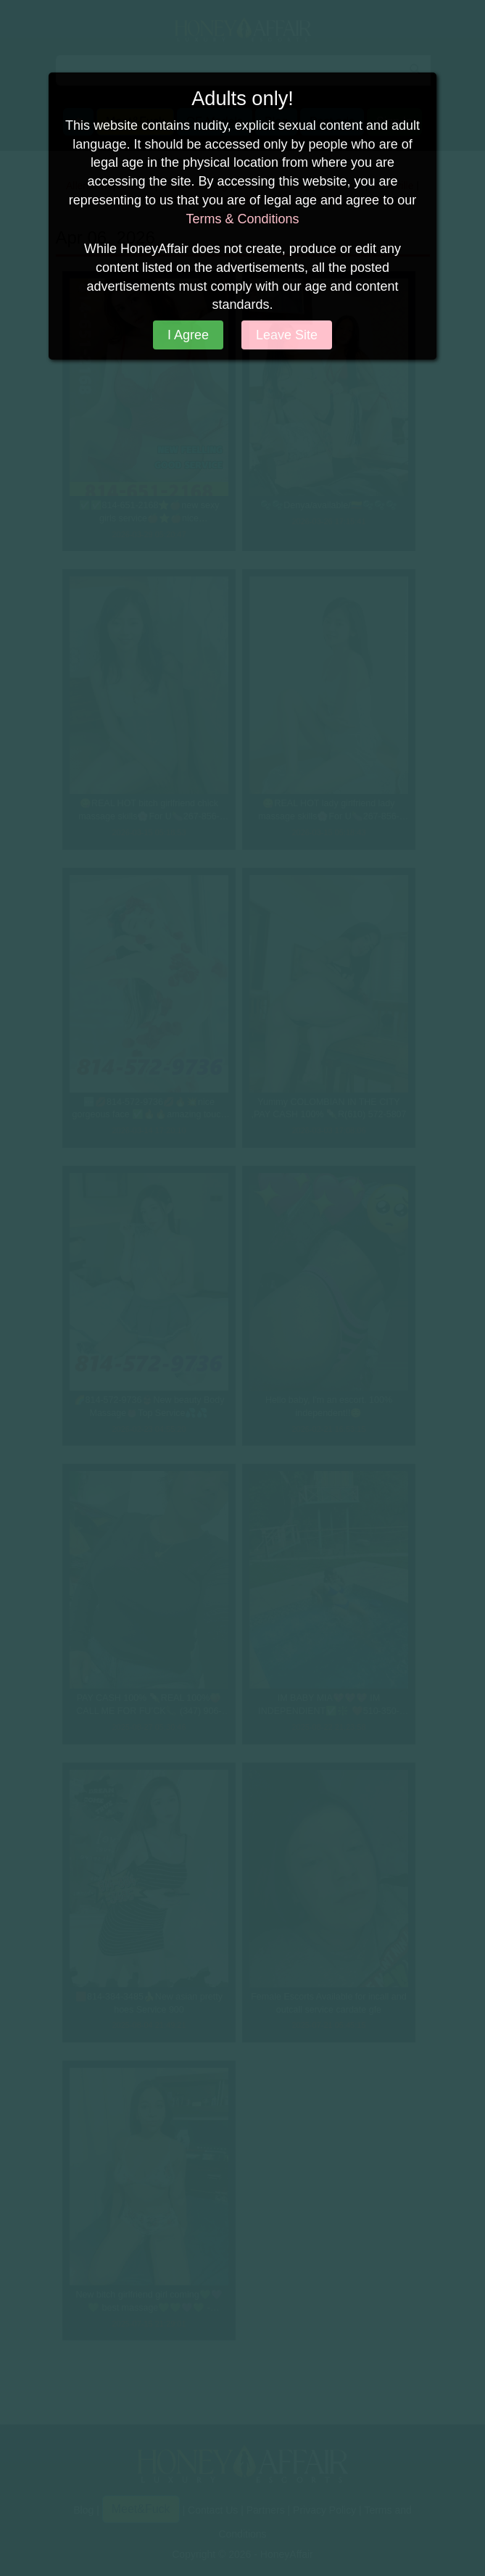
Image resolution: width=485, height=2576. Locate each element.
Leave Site (287, 335)
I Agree (188, 335)
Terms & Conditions (242, 219)
